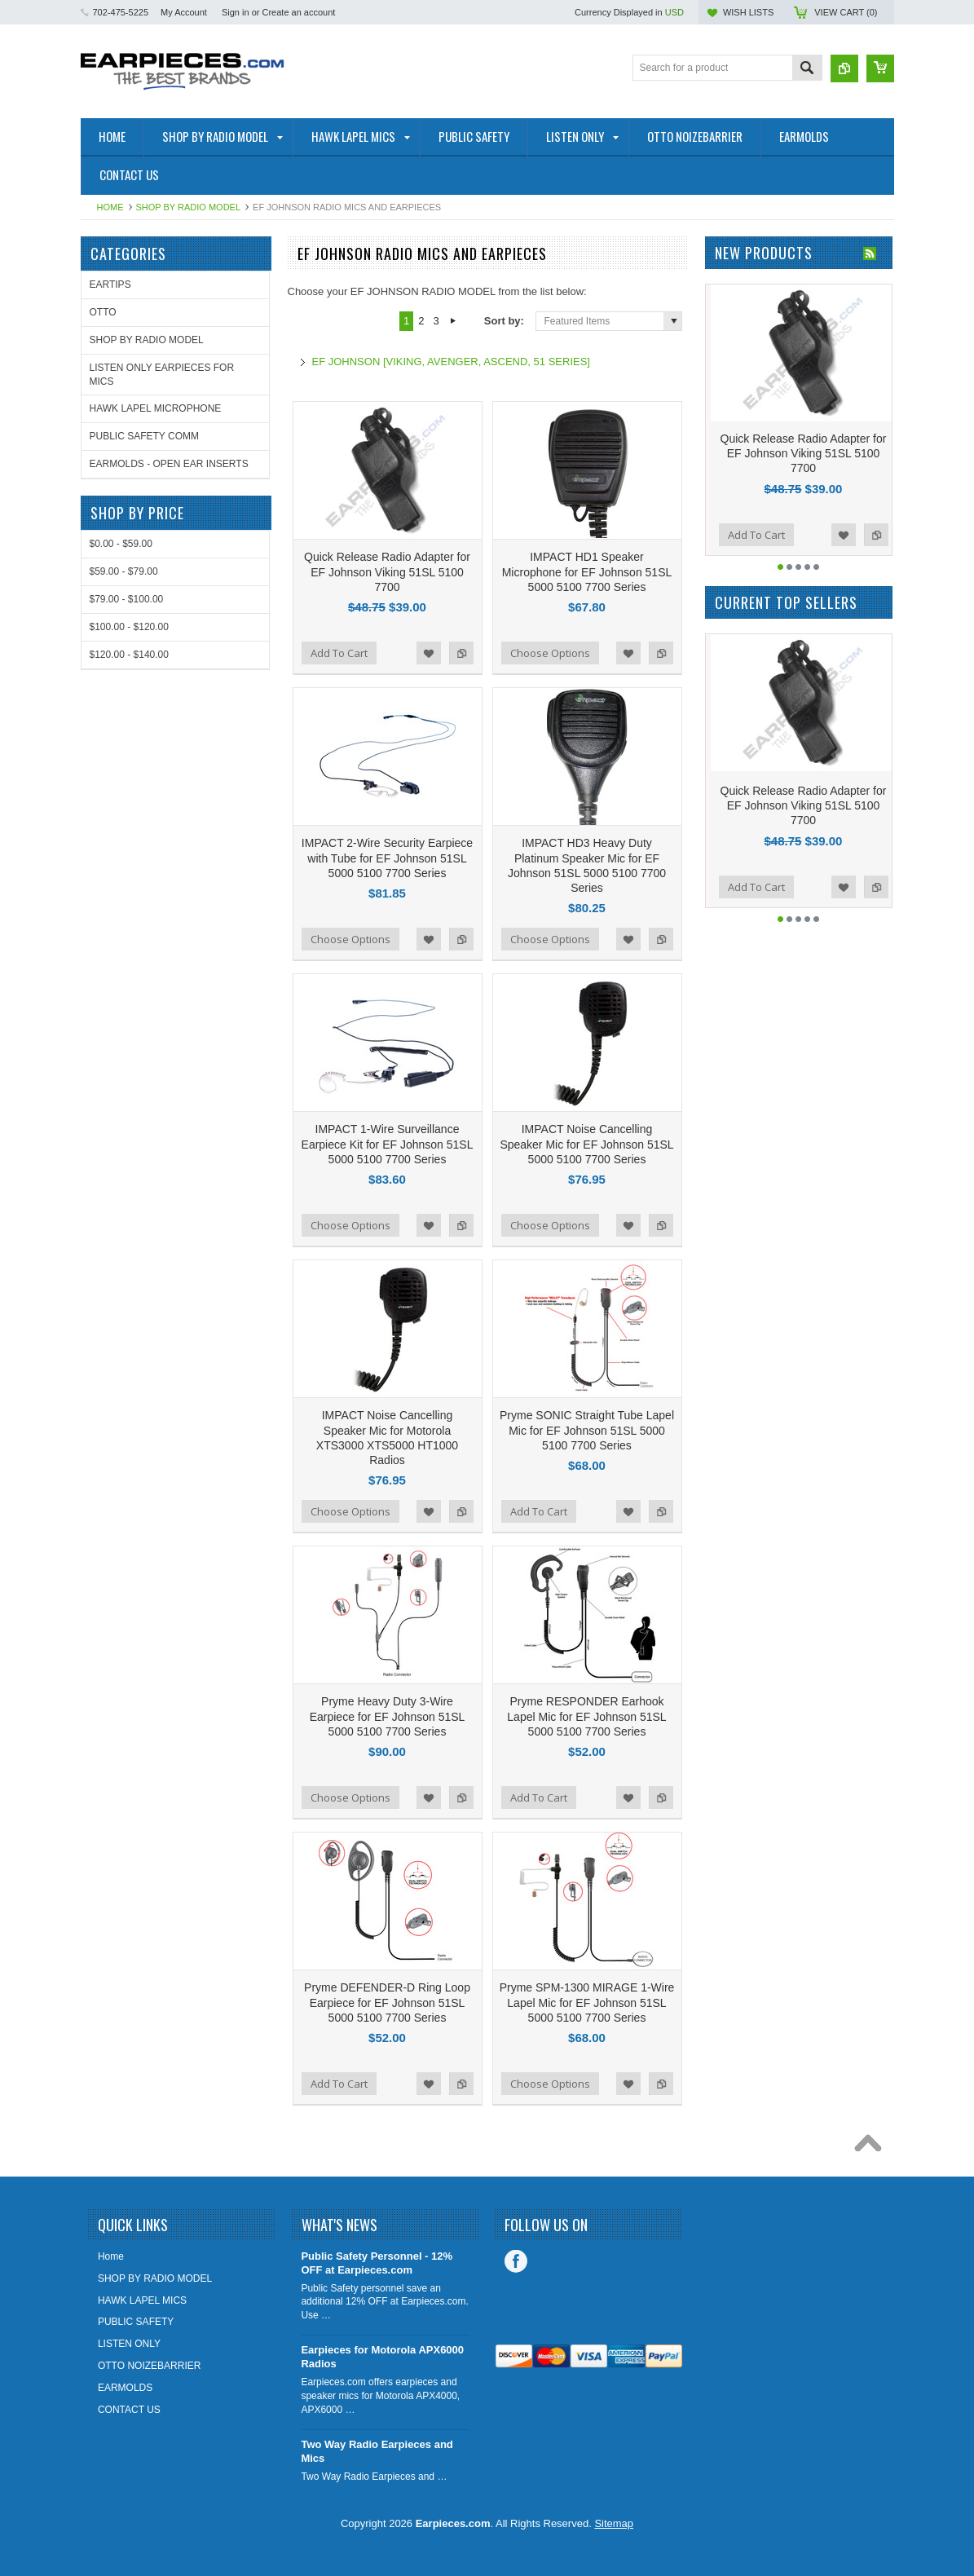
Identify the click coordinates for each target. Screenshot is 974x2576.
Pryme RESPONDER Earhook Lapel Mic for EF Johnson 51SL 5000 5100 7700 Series (586, 1716)
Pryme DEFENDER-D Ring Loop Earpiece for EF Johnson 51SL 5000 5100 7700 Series (387, 2002)
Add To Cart (339, 653)
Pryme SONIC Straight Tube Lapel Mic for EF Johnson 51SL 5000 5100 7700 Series (587, 1430)
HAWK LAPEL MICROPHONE (156, 408)
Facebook (516, 2261)
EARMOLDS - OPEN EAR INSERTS (169, 464)
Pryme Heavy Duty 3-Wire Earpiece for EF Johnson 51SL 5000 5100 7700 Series (387, 1716)
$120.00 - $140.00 (129, 654)
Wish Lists (748, 12)
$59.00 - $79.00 (124, 571)
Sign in (235, 12)
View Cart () (845, 12)
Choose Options (550, 653)
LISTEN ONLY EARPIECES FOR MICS (162, 374)
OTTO (103, 312)
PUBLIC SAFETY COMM (144, 436)
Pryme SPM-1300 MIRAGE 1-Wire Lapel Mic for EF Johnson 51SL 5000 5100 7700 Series (587, 2002)
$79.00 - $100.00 (127, 599)
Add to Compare (461, 653)
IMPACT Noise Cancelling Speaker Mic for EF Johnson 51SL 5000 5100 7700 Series (586, 1144)
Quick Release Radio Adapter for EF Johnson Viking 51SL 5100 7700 (387, 571)
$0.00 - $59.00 (121, 543)
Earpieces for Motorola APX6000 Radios (382, 2357)
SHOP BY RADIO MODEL (188, 207)
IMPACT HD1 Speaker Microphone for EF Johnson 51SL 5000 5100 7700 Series (587, 571)
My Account (184, 12)
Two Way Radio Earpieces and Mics (376, 2451)
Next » (453, 321)
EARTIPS (110, 284)
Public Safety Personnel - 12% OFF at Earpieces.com (376, 2263)
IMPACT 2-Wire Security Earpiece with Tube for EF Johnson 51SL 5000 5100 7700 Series (387, 857)
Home (110, 207)
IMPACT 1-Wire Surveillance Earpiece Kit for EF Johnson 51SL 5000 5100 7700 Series (388, 1144)
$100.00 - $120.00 (129, 627)
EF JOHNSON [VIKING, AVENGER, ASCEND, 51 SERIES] (451, 361)
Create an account (298, 12)
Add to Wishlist (428, 653)
